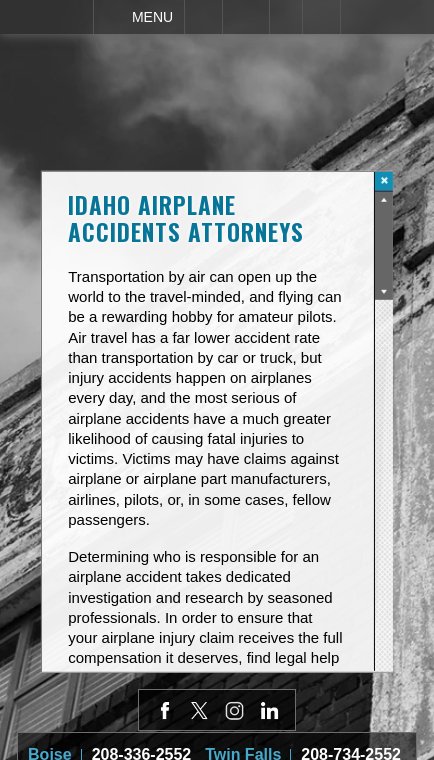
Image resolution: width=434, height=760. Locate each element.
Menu (152, 17)
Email (246, 17)
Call (203, 17)
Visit (286, 17)
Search (321, 17)
